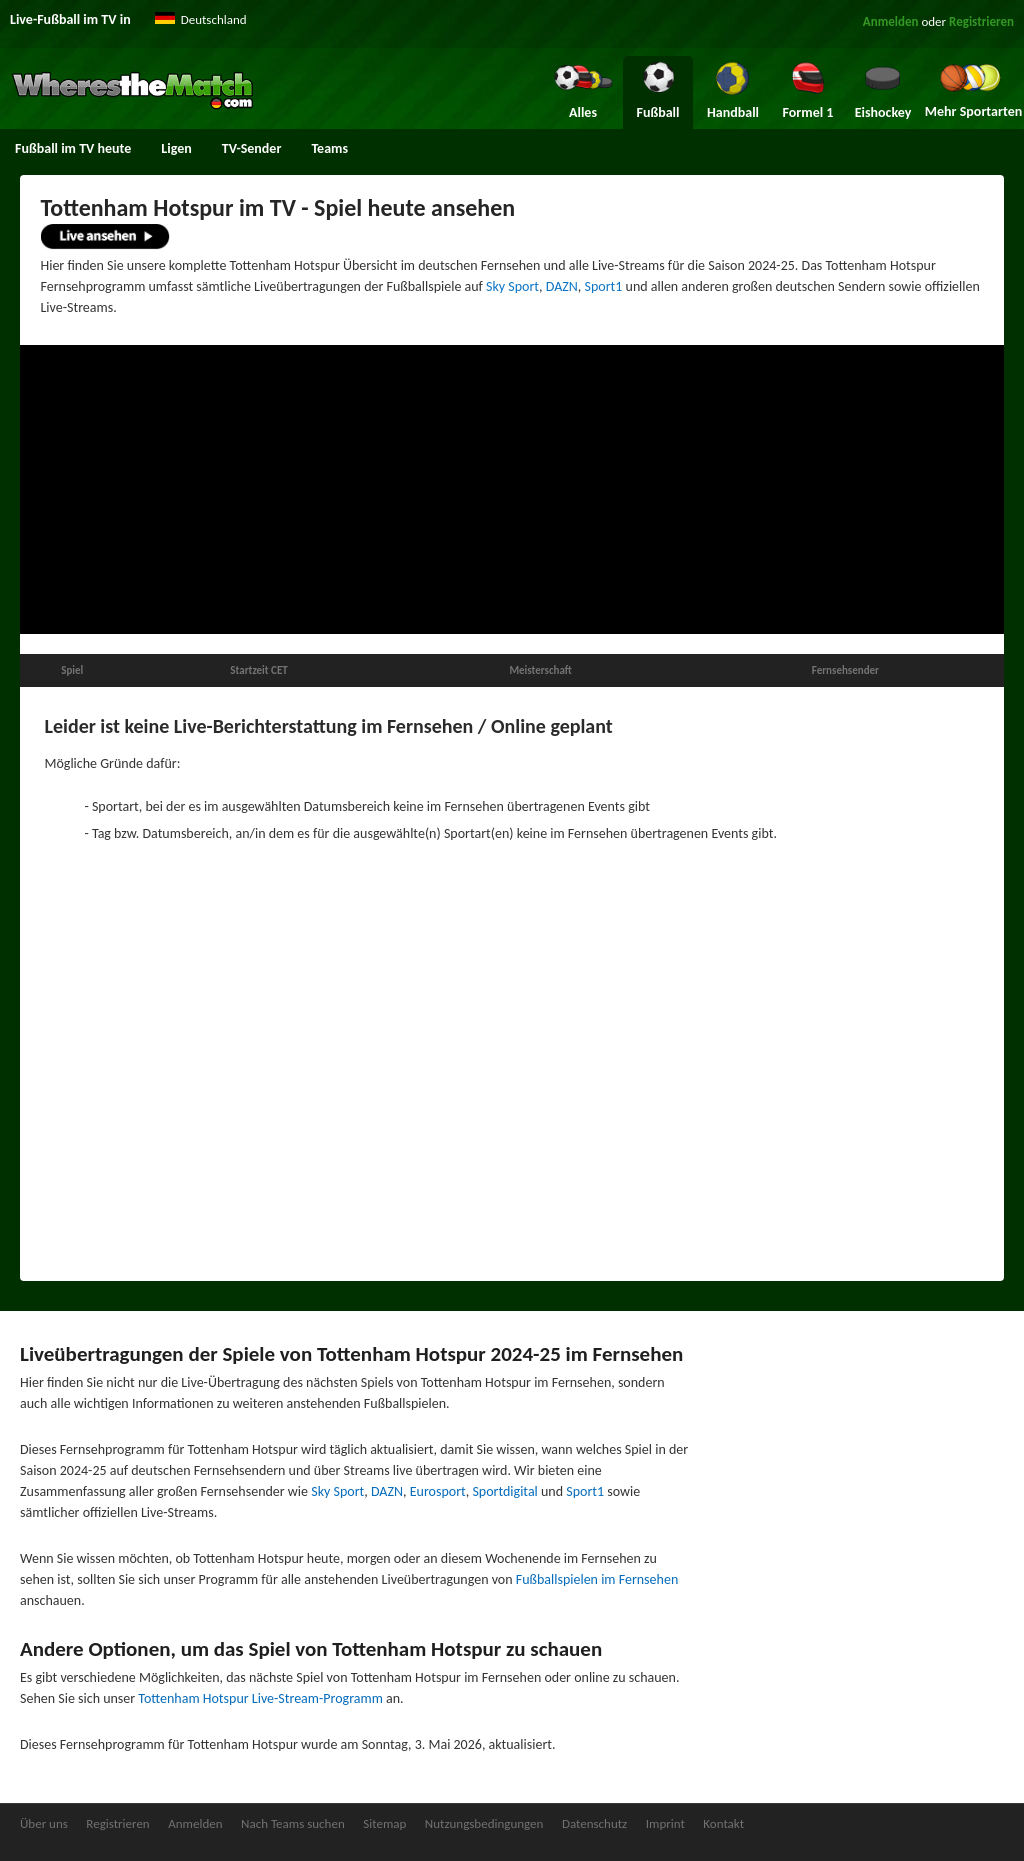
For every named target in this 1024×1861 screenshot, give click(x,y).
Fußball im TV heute (73, 148)
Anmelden (891, 21)
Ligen (176, 148)
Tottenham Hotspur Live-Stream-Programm (260, 1698)
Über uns (44, 1823)
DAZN (562, 286)
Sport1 (604, 286)
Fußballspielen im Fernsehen (597, 1579)
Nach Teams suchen (293, 1823)
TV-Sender (252, 148)
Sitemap (384, 1823)
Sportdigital (504, 1491)
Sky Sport (512, 286)
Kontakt (723, 1823)
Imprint (665, 1823)
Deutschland (214, 19)
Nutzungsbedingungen (484, 1823)
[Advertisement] (512, 490)
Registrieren (981, 21)
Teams (329, 148)
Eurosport (438, 1491)
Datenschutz (594, 1823)
